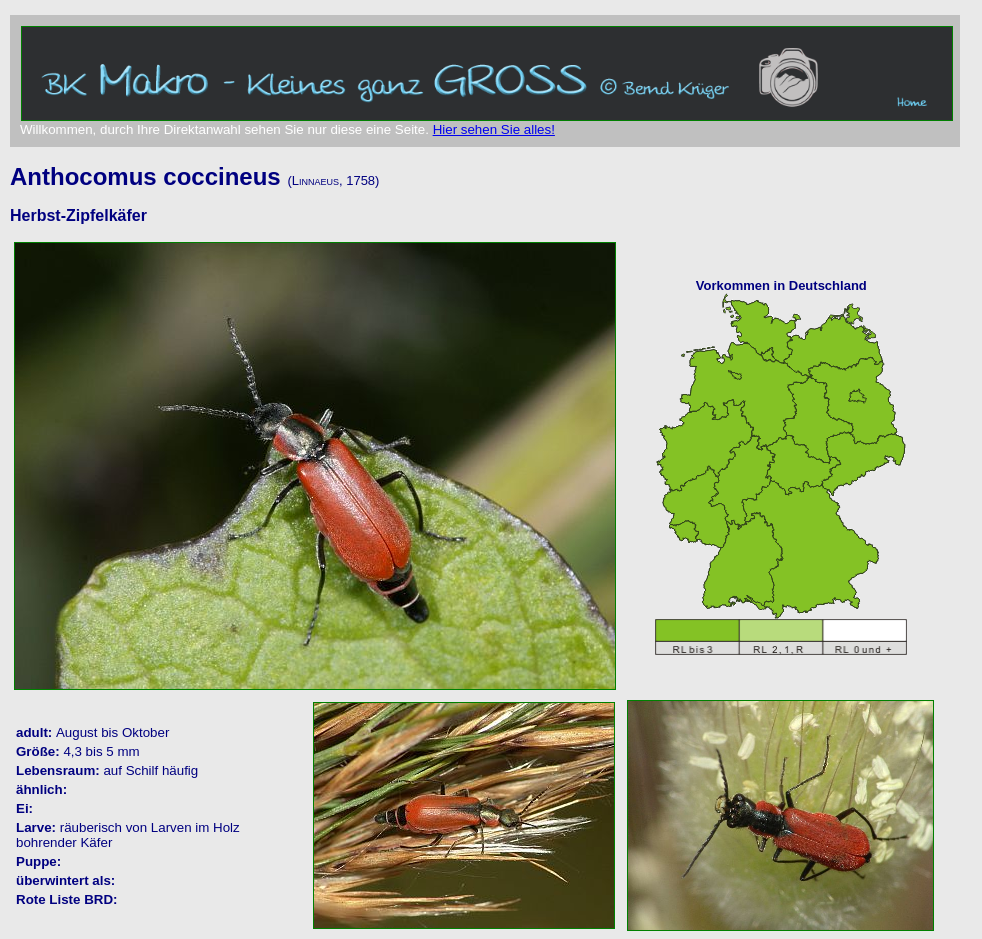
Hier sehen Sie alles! (494, 129)
